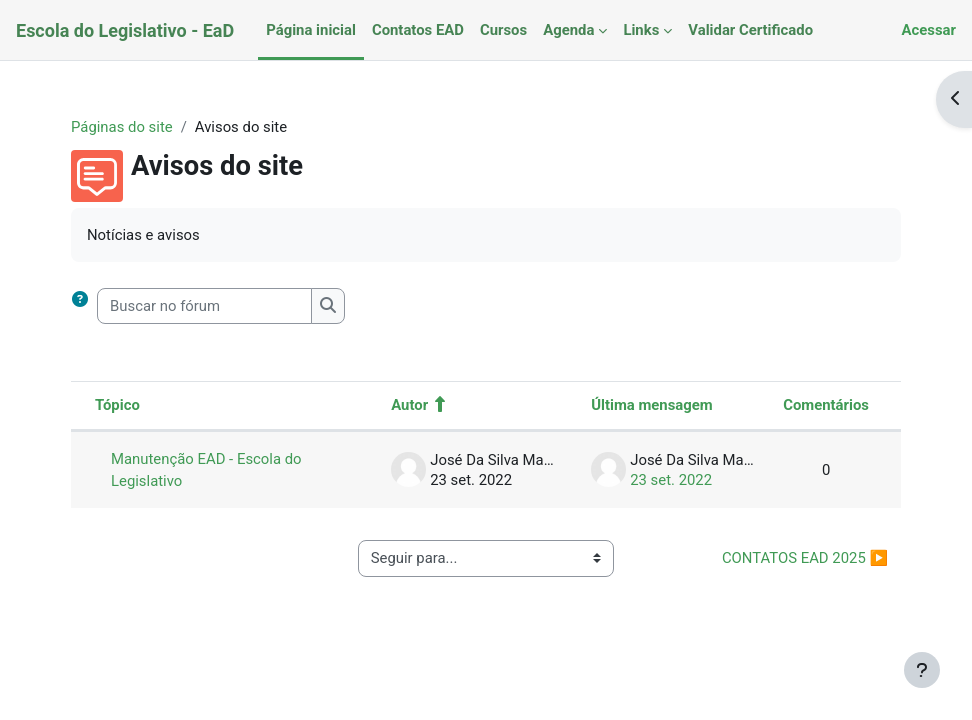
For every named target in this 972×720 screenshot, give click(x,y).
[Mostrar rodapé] (922, 670)
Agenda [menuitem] (568, 30)
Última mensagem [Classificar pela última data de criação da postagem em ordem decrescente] (652, 405)
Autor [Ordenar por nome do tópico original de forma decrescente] (409, 405)
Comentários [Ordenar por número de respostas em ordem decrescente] (826, 405)
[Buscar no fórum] (204, 306)
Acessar (929, 30)
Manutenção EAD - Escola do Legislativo (206, 470)
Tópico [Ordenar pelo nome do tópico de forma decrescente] (117, 405)
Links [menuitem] (641, 30)
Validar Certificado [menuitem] (750, 30)
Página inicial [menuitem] (311, 30)
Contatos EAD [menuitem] (418, 30)
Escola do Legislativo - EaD (125, 30)
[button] (84, 306)
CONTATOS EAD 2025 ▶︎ (805, 558)
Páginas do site (122, 127)
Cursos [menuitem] (503, 30)
